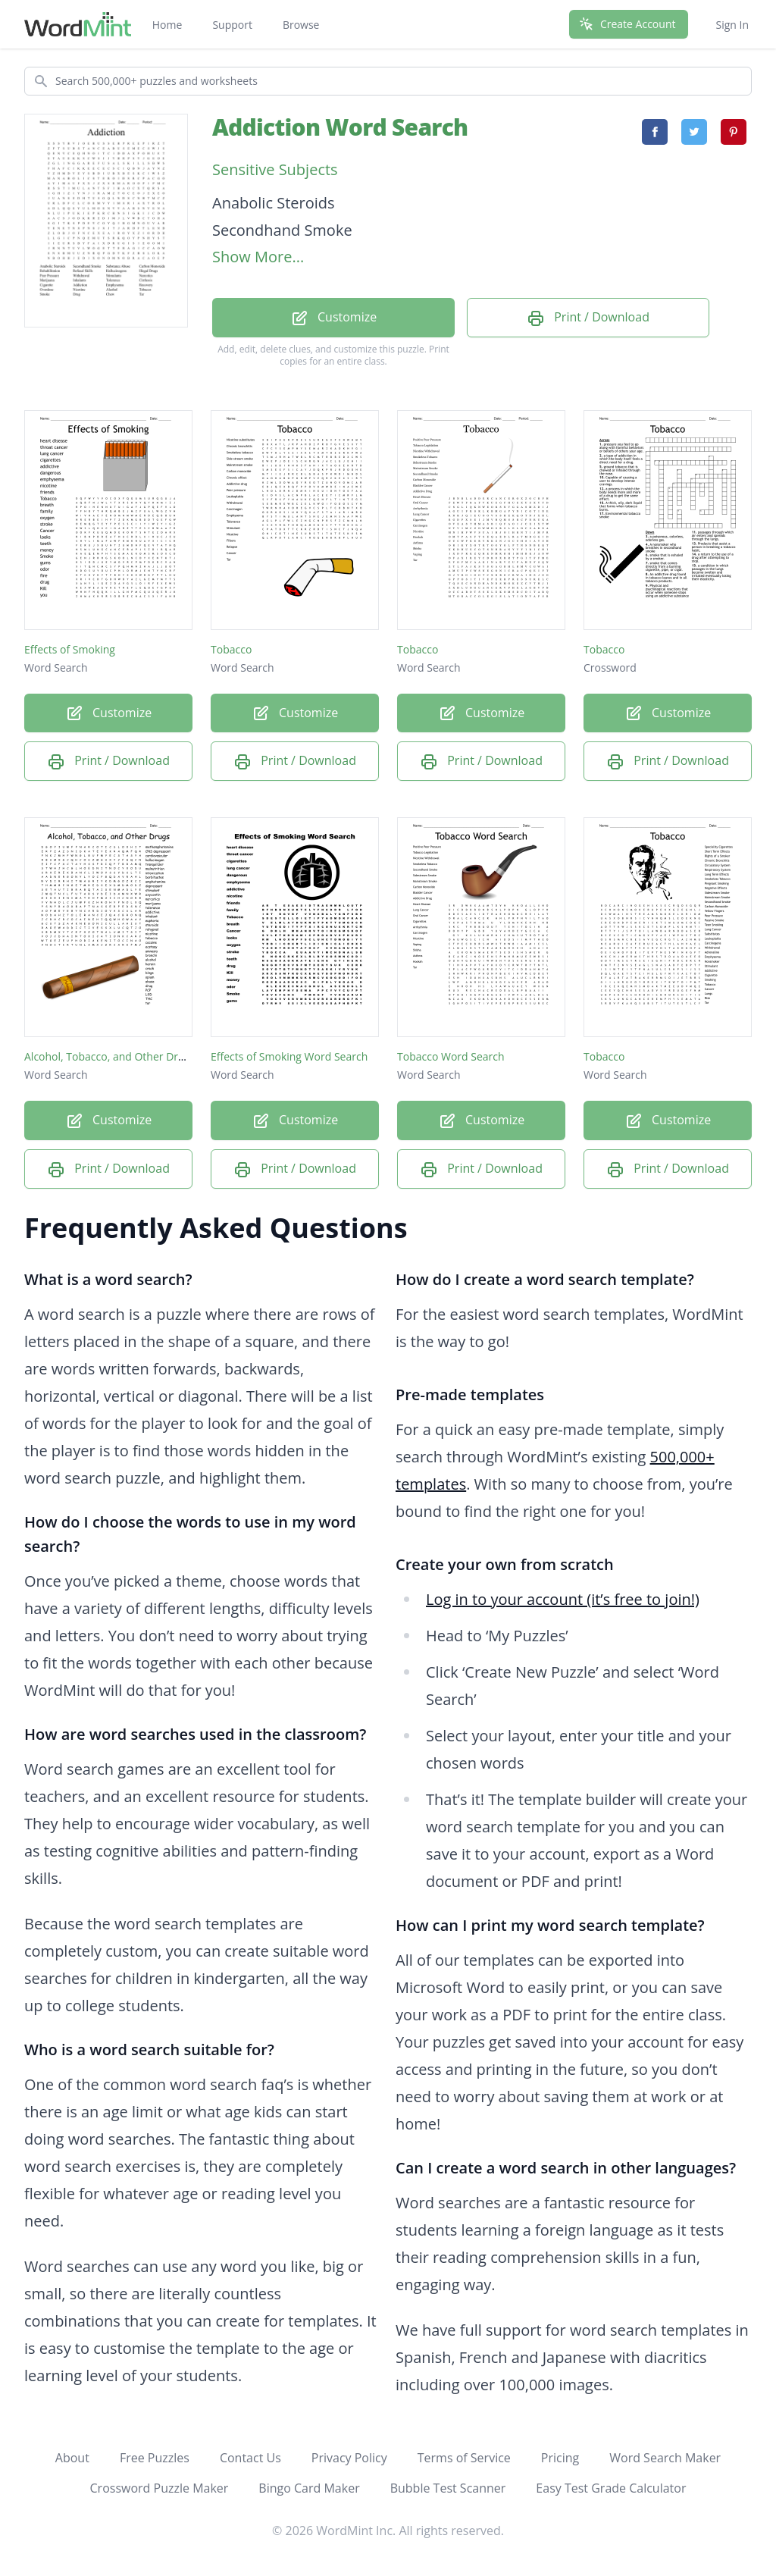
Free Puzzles (154, 2457)
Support (232, 24)
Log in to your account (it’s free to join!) (562, 1599)
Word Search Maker (665, 2457)
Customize (333, 318)
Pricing (560, 2457)
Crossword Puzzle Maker (159, 2488)
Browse (301, 24)
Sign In (732, 24)
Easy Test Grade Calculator (611, 2488)
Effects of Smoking (69, 649)
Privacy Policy (349, 2457)
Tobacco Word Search (451, 1056)
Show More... (258, 256)
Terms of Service (464, 2457)
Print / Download (588, 318)
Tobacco (231, 649)
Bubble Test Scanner (448, 2488)
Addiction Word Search (340, 127)
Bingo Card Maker (308, 2488)
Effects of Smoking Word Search (289, 1056)
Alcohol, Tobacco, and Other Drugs (110, 1056)
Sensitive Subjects (275, 169)
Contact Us (250, 2457)
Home (167, 24)
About (72, 2457)
